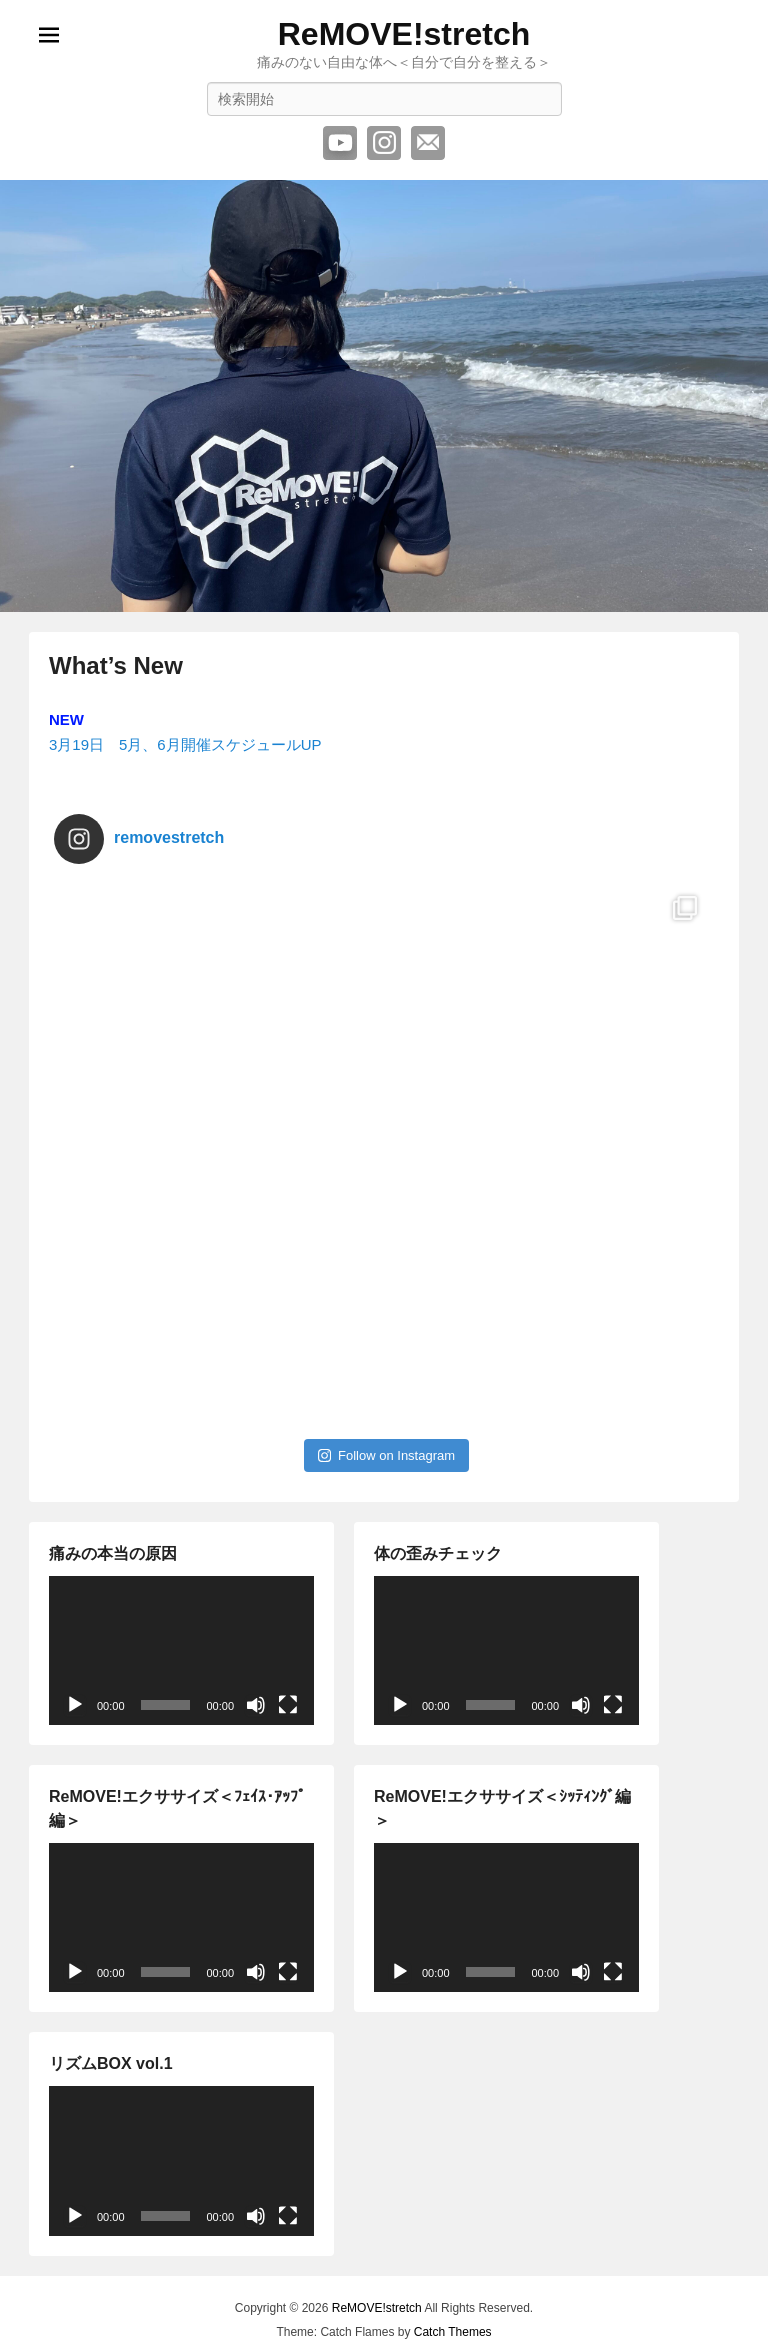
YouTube (340, 143)
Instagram (384, 143)
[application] (181, 1650)
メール (428, 143)
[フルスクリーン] (288, 1705)
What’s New (116, 665)
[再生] (75, 1705)
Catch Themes (453, 2332)
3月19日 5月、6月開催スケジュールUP (185, 744)
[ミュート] (256, 1705)
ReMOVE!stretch (404, 34)
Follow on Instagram (386, 1455)
